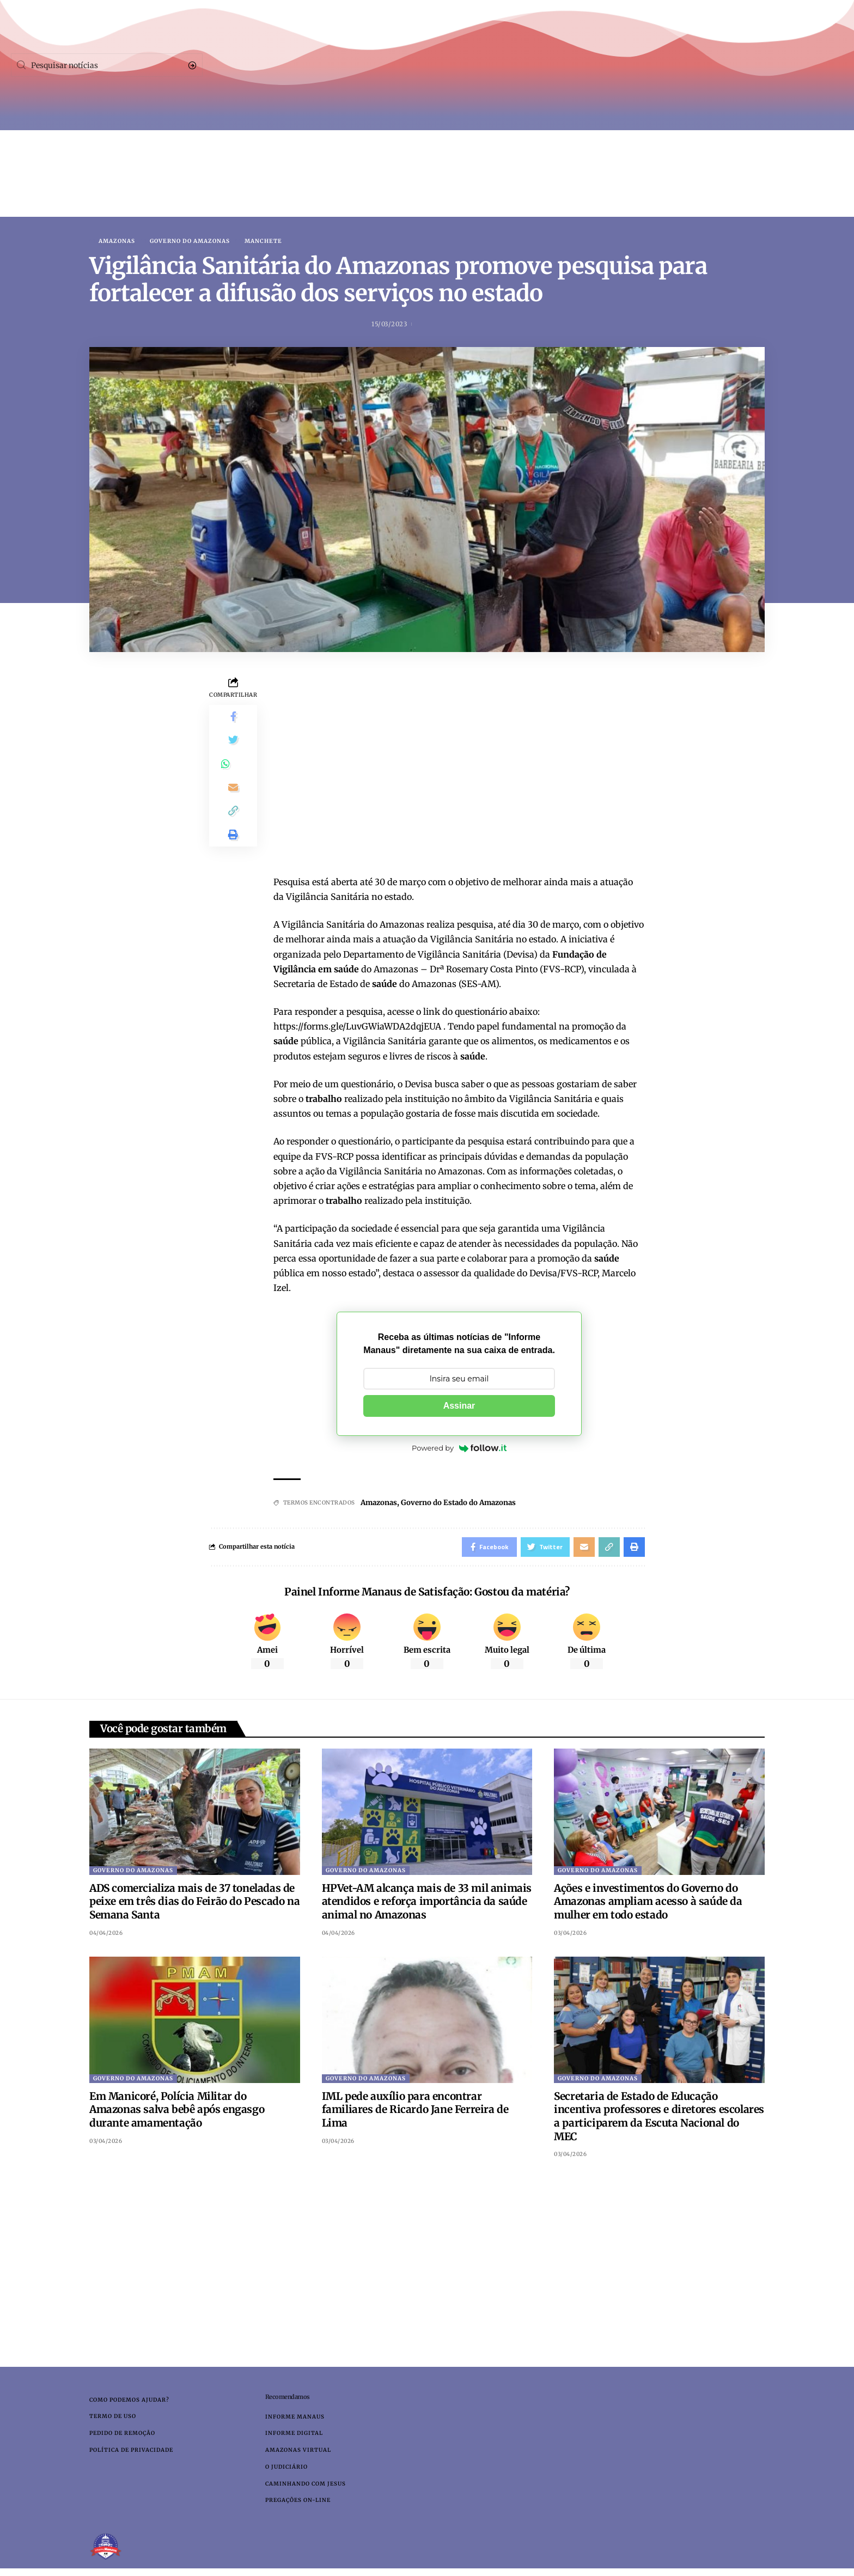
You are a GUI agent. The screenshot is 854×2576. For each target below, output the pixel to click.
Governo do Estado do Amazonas (465, 1503)
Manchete (263, 241)
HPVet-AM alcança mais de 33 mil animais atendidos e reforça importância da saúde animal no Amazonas (427, 1904)
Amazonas (117, 241)
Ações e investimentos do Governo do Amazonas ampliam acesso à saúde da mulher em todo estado (648, 1904)
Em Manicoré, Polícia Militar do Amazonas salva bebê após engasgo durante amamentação (176, 2112)
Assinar (459, 1406)
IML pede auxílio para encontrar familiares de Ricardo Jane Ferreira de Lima (415, 2112)
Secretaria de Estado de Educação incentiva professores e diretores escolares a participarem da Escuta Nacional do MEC (659, 2119)
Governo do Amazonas (190, 241)
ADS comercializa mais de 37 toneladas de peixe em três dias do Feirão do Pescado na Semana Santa (194, 1904)
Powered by (459, 1449)
